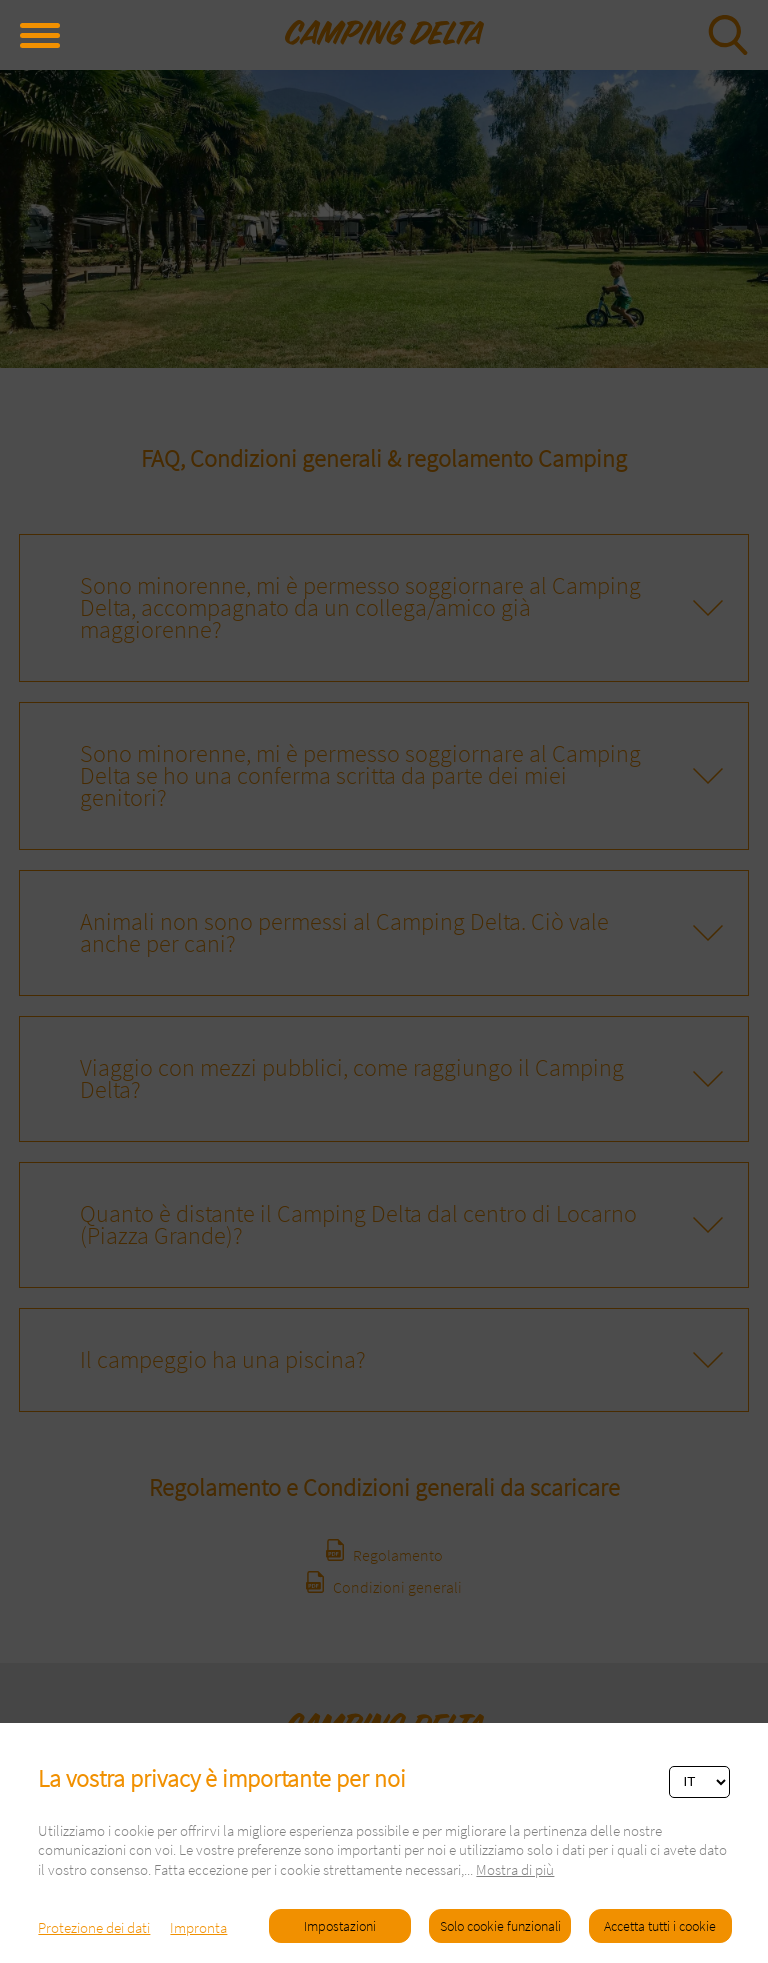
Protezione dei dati (94, 1927)
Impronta (198, 1927)
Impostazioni (340, 1926)
